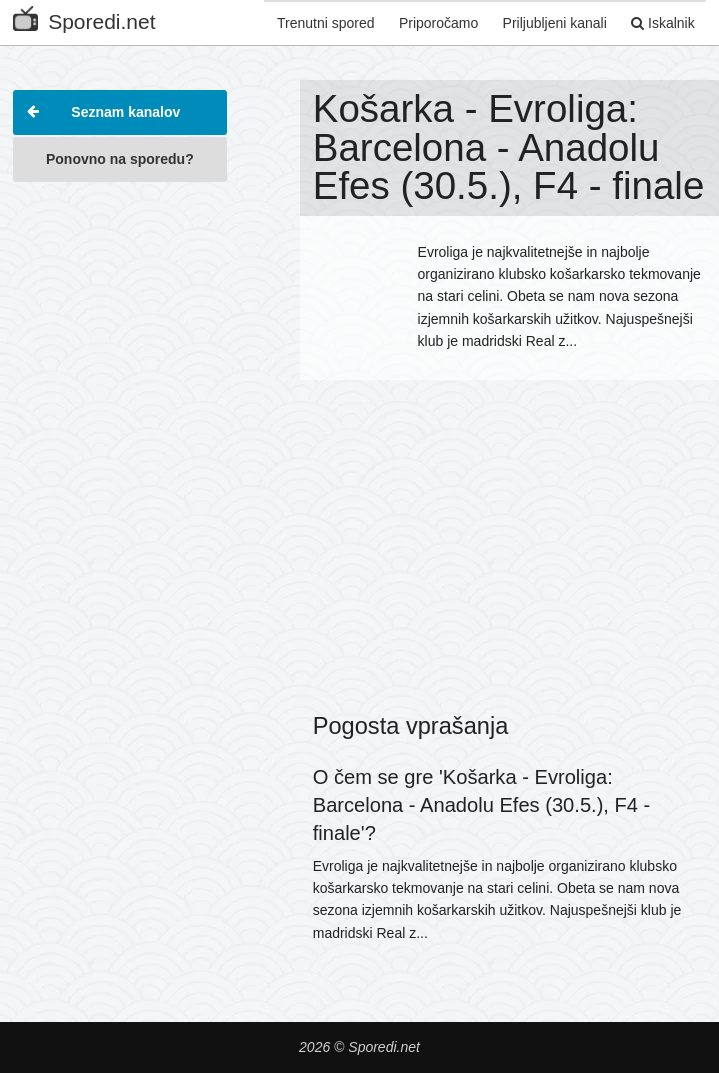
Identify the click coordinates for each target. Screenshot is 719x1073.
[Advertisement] (119, 294)
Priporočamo (432, 23)
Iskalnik (661, 23)
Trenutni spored (318, 23)
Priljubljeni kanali (551, 23)
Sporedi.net (84, 17)
